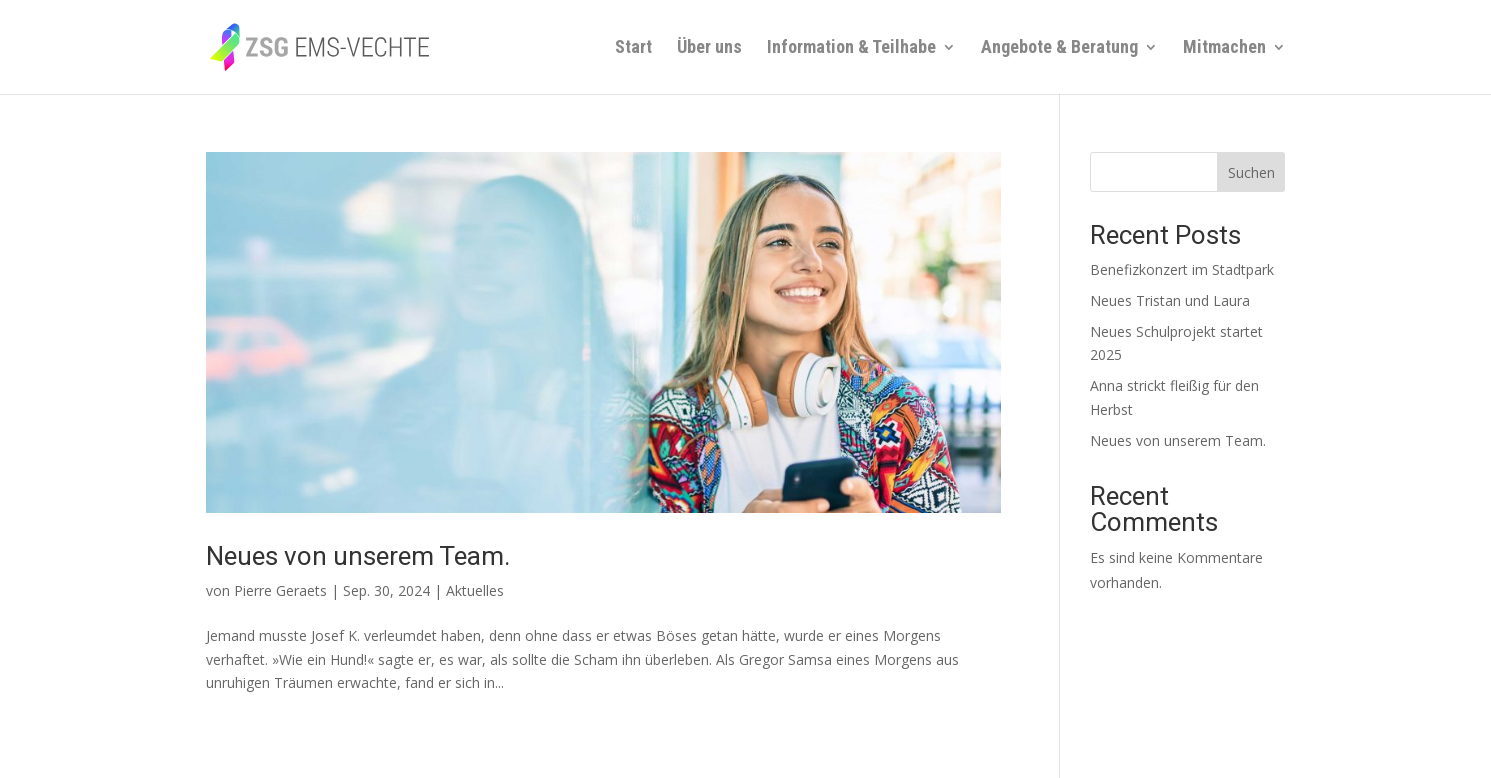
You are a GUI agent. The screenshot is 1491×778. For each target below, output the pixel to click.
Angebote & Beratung (1059, 48)
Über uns (709, 48)
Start (633, 48)
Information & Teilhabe (851, 48)
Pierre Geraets (280, 590)
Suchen (1251, 172)
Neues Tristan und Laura (1170, 300)
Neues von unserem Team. (358, 556)
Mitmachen (1224, 48)
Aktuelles (475, 590)
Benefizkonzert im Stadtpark (1182, 269)
